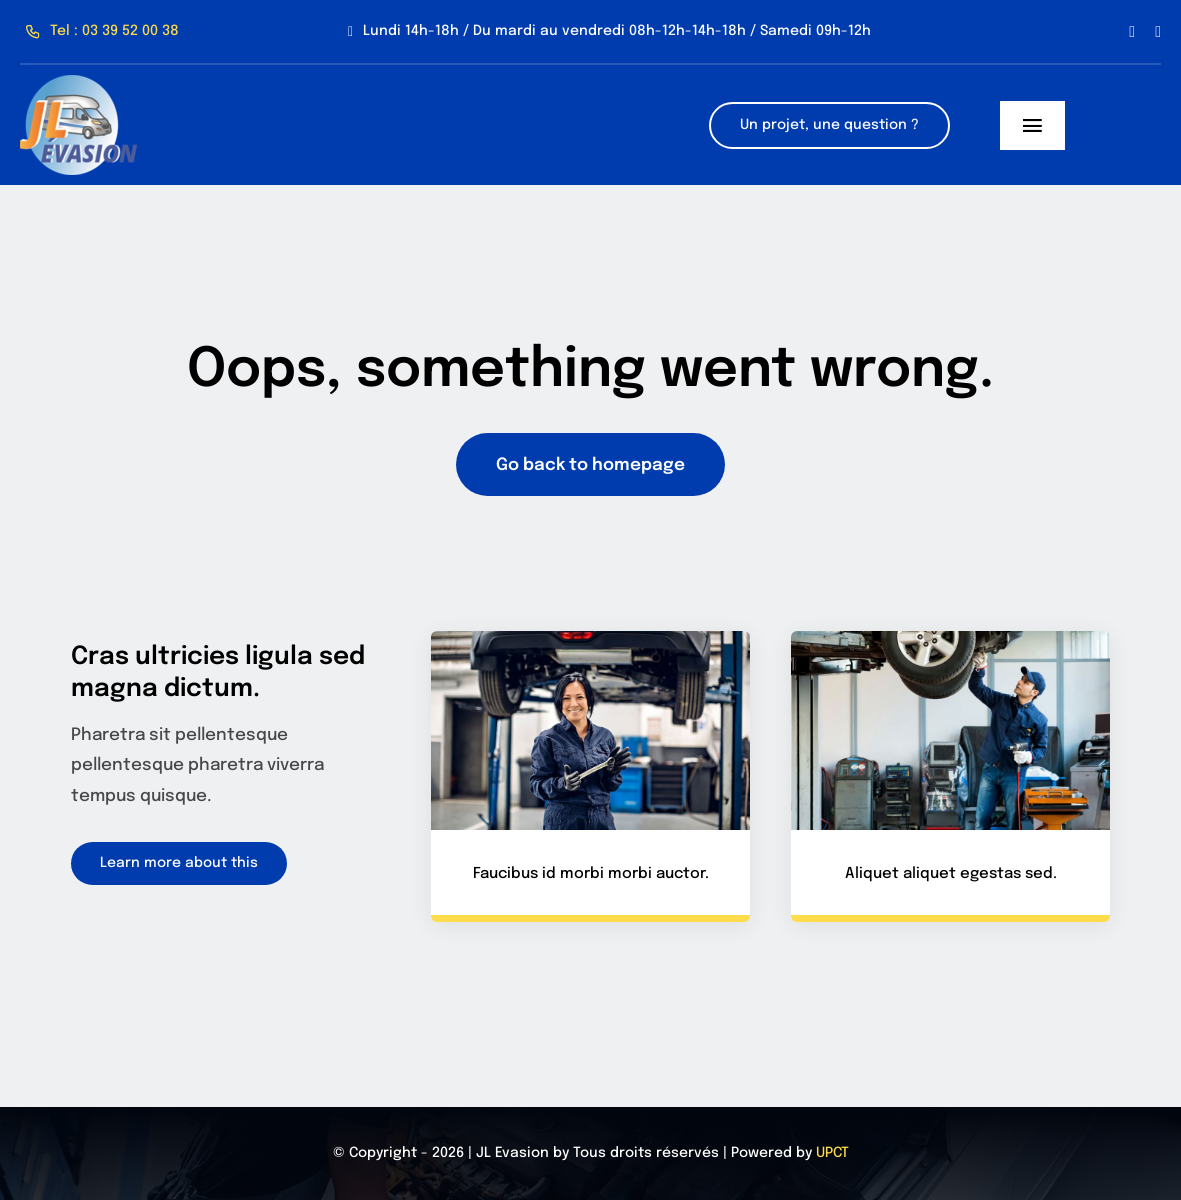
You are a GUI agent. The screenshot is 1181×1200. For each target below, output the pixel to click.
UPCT (832, 1153)
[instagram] (1158, 32)
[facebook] (1132, 32)
